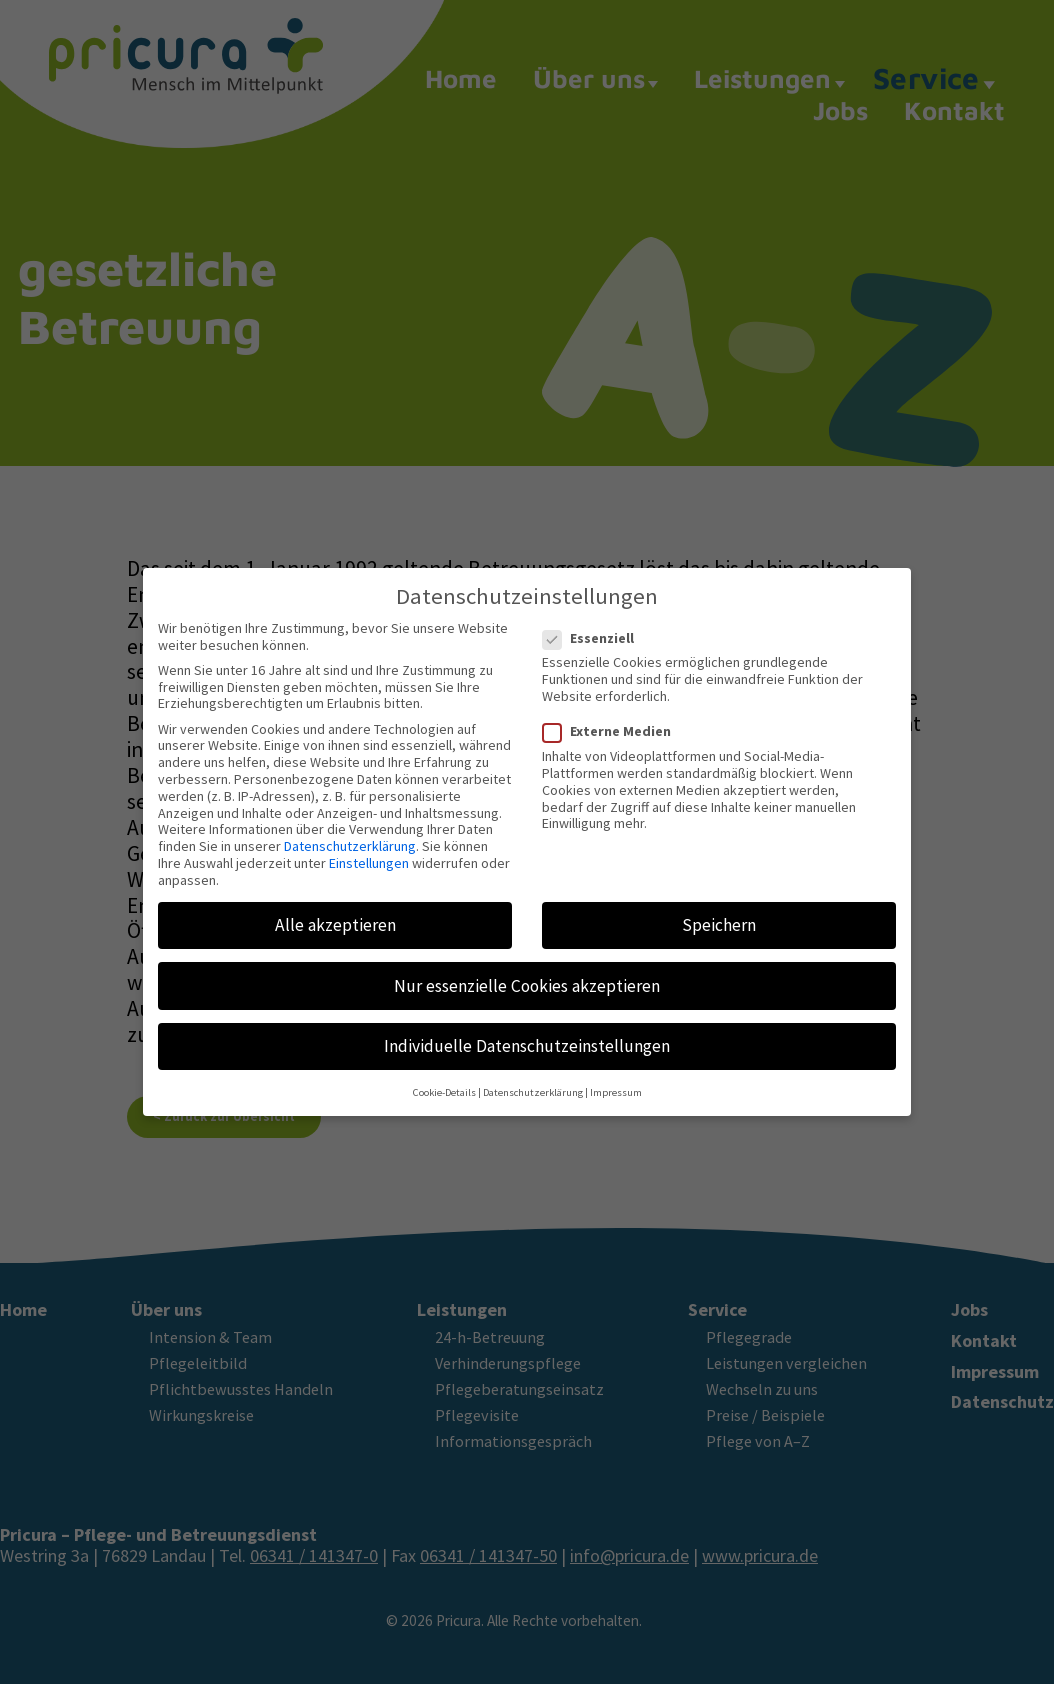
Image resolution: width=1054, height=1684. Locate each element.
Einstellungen (369, 850)
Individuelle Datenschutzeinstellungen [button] (527, 1033)
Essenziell (594, 624)
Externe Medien (613, 718)
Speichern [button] (719, 912)
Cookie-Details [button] (444, 1079)
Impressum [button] (616, 1079)
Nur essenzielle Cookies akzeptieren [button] (527, 972)
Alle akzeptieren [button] (335, 912)
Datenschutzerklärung (350, 833)
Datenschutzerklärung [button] (533, 1079)
